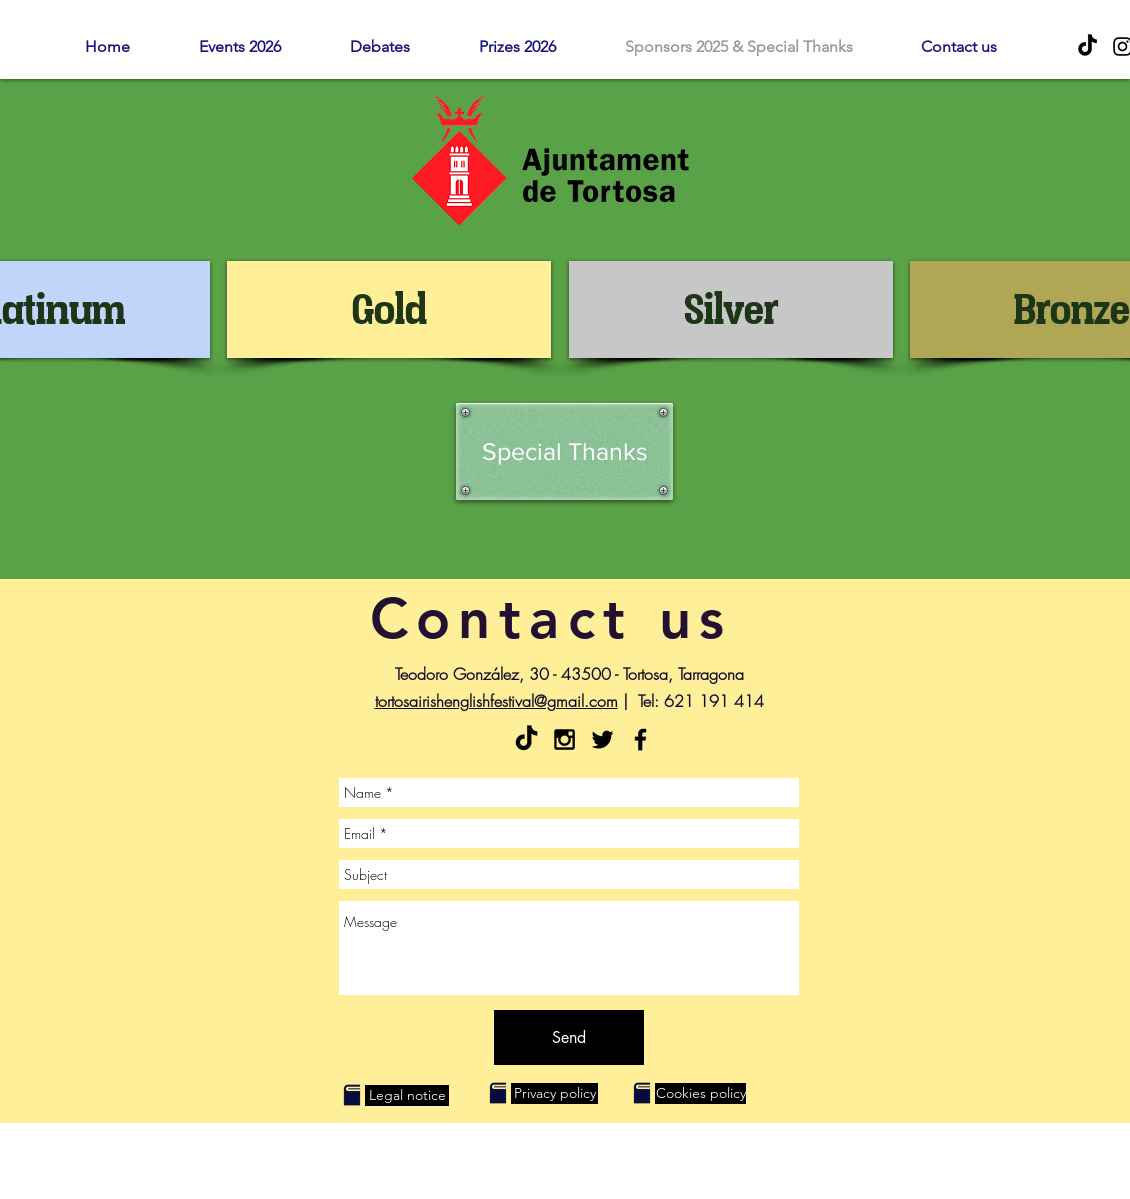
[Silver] (731, 309)
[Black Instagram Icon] (564, 739)
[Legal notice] (407, 1095)
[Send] (569, 1037)
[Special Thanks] (564, 451)
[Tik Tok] (1087, 46)
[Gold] (389, 309)
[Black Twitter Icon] (602, 739)
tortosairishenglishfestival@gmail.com (496, 701)
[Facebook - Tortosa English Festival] (640, 739)
